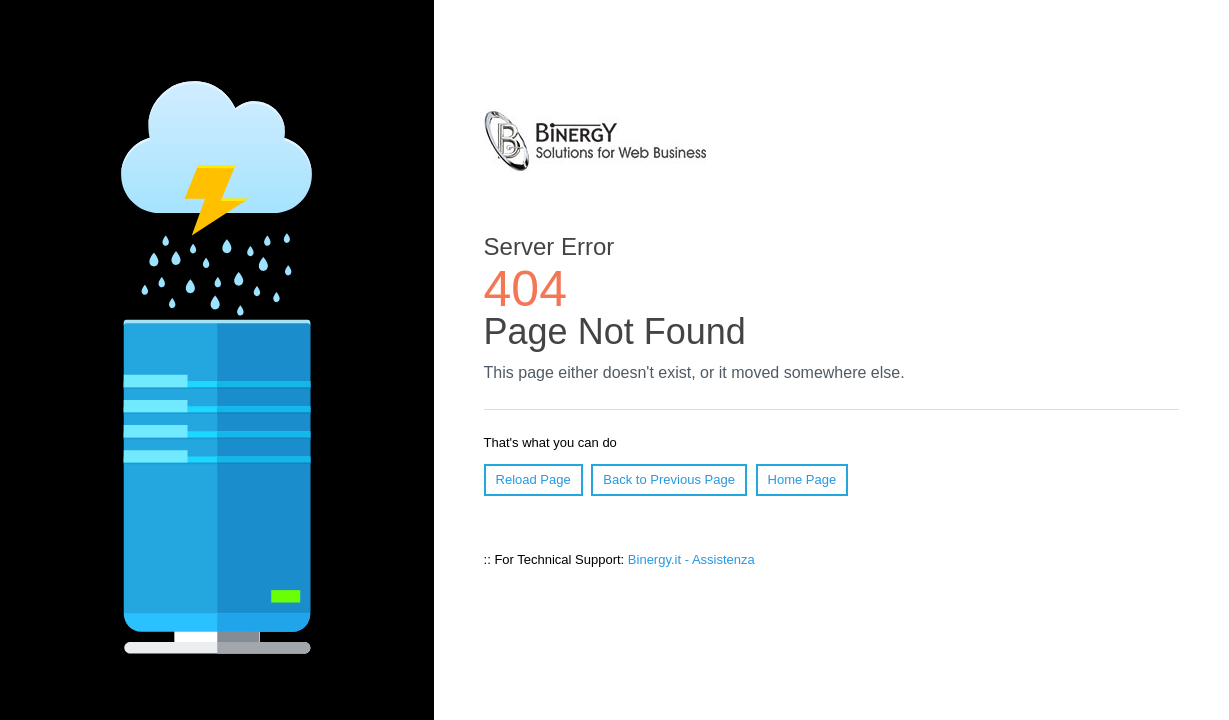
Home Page (802, 479)
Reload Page (533, 479)
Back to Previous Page (669, 479)
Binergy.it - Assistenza (691, 559)
